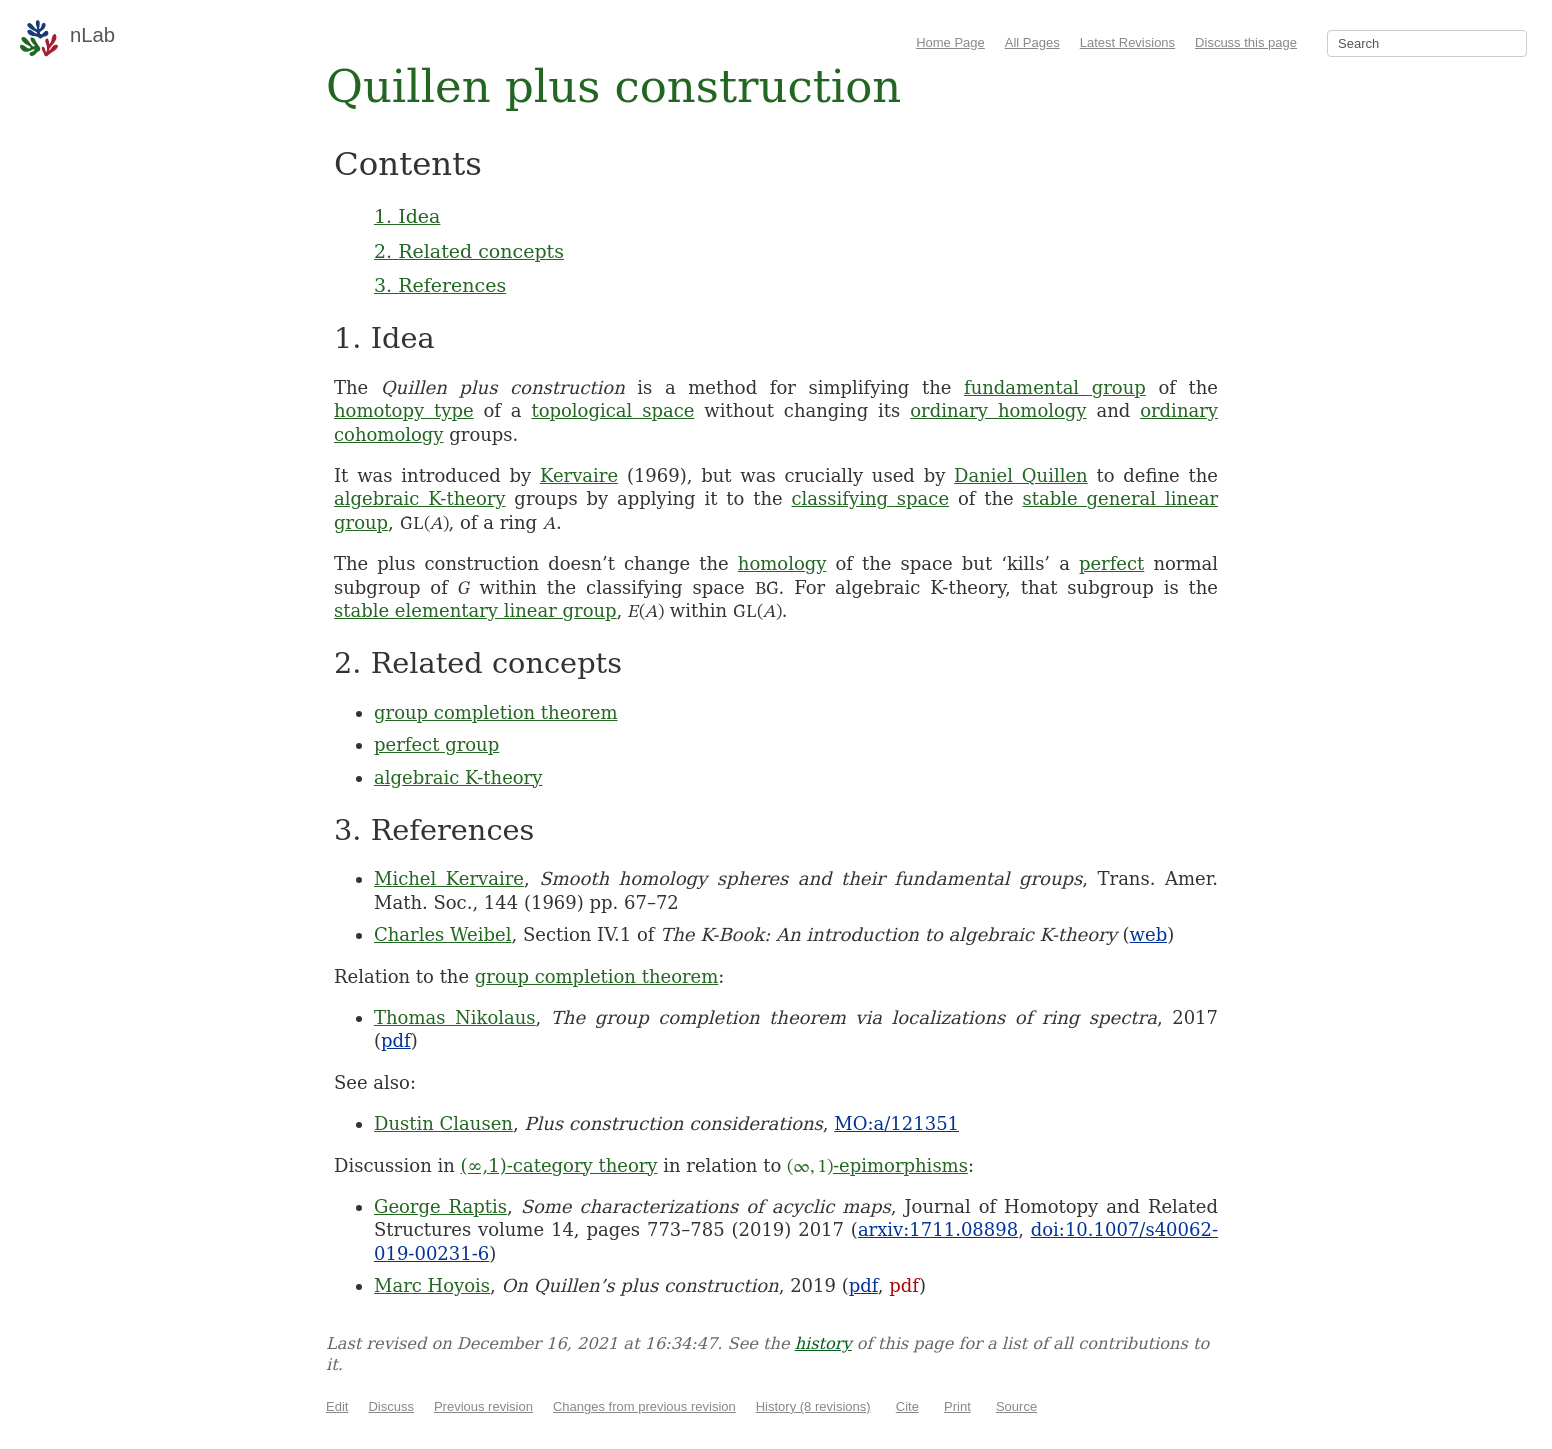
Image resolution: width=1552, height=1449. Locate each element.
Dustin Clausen (443, 1123)
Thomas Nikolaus (455, 1017)
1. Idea (407, 216)
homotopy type (404, 410)
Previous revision (483, 1406)
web (1149, 934)
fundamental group (1055, 387)
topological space (612, 410)
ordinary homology (998, 410)
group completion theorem (496, 712)
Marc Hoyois (432, 1285)
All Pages (1032, 42)
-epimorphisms (877, 1165)
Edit (337, 1406)
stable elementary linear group (475, 610)
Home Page (950, 42)
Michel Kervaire (449, 878)
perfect (1111, 563)
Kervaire (579, 475)
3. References (440, 285)
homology (782, 563)
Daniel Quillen (1021, 475)
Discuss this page (1246, 42)
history (823, 1343)
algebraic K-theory (420, 498)
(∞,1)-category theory (559, 1165)
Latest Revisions (1127, 42)
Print (957, 1406)
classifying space (871, 498)
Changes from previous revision (644, 1406)
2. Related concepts (469, 251)
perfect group (436, 744)
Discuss (391, 1406)
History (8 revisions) (813, 1406)
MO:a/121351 (896, 1123)
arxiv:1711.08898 (938, 1229)
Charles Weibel (442, 934)
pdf (396, 1040)
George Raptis (440, 1206)
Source (1016, 1406)
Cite (907, 1406)
